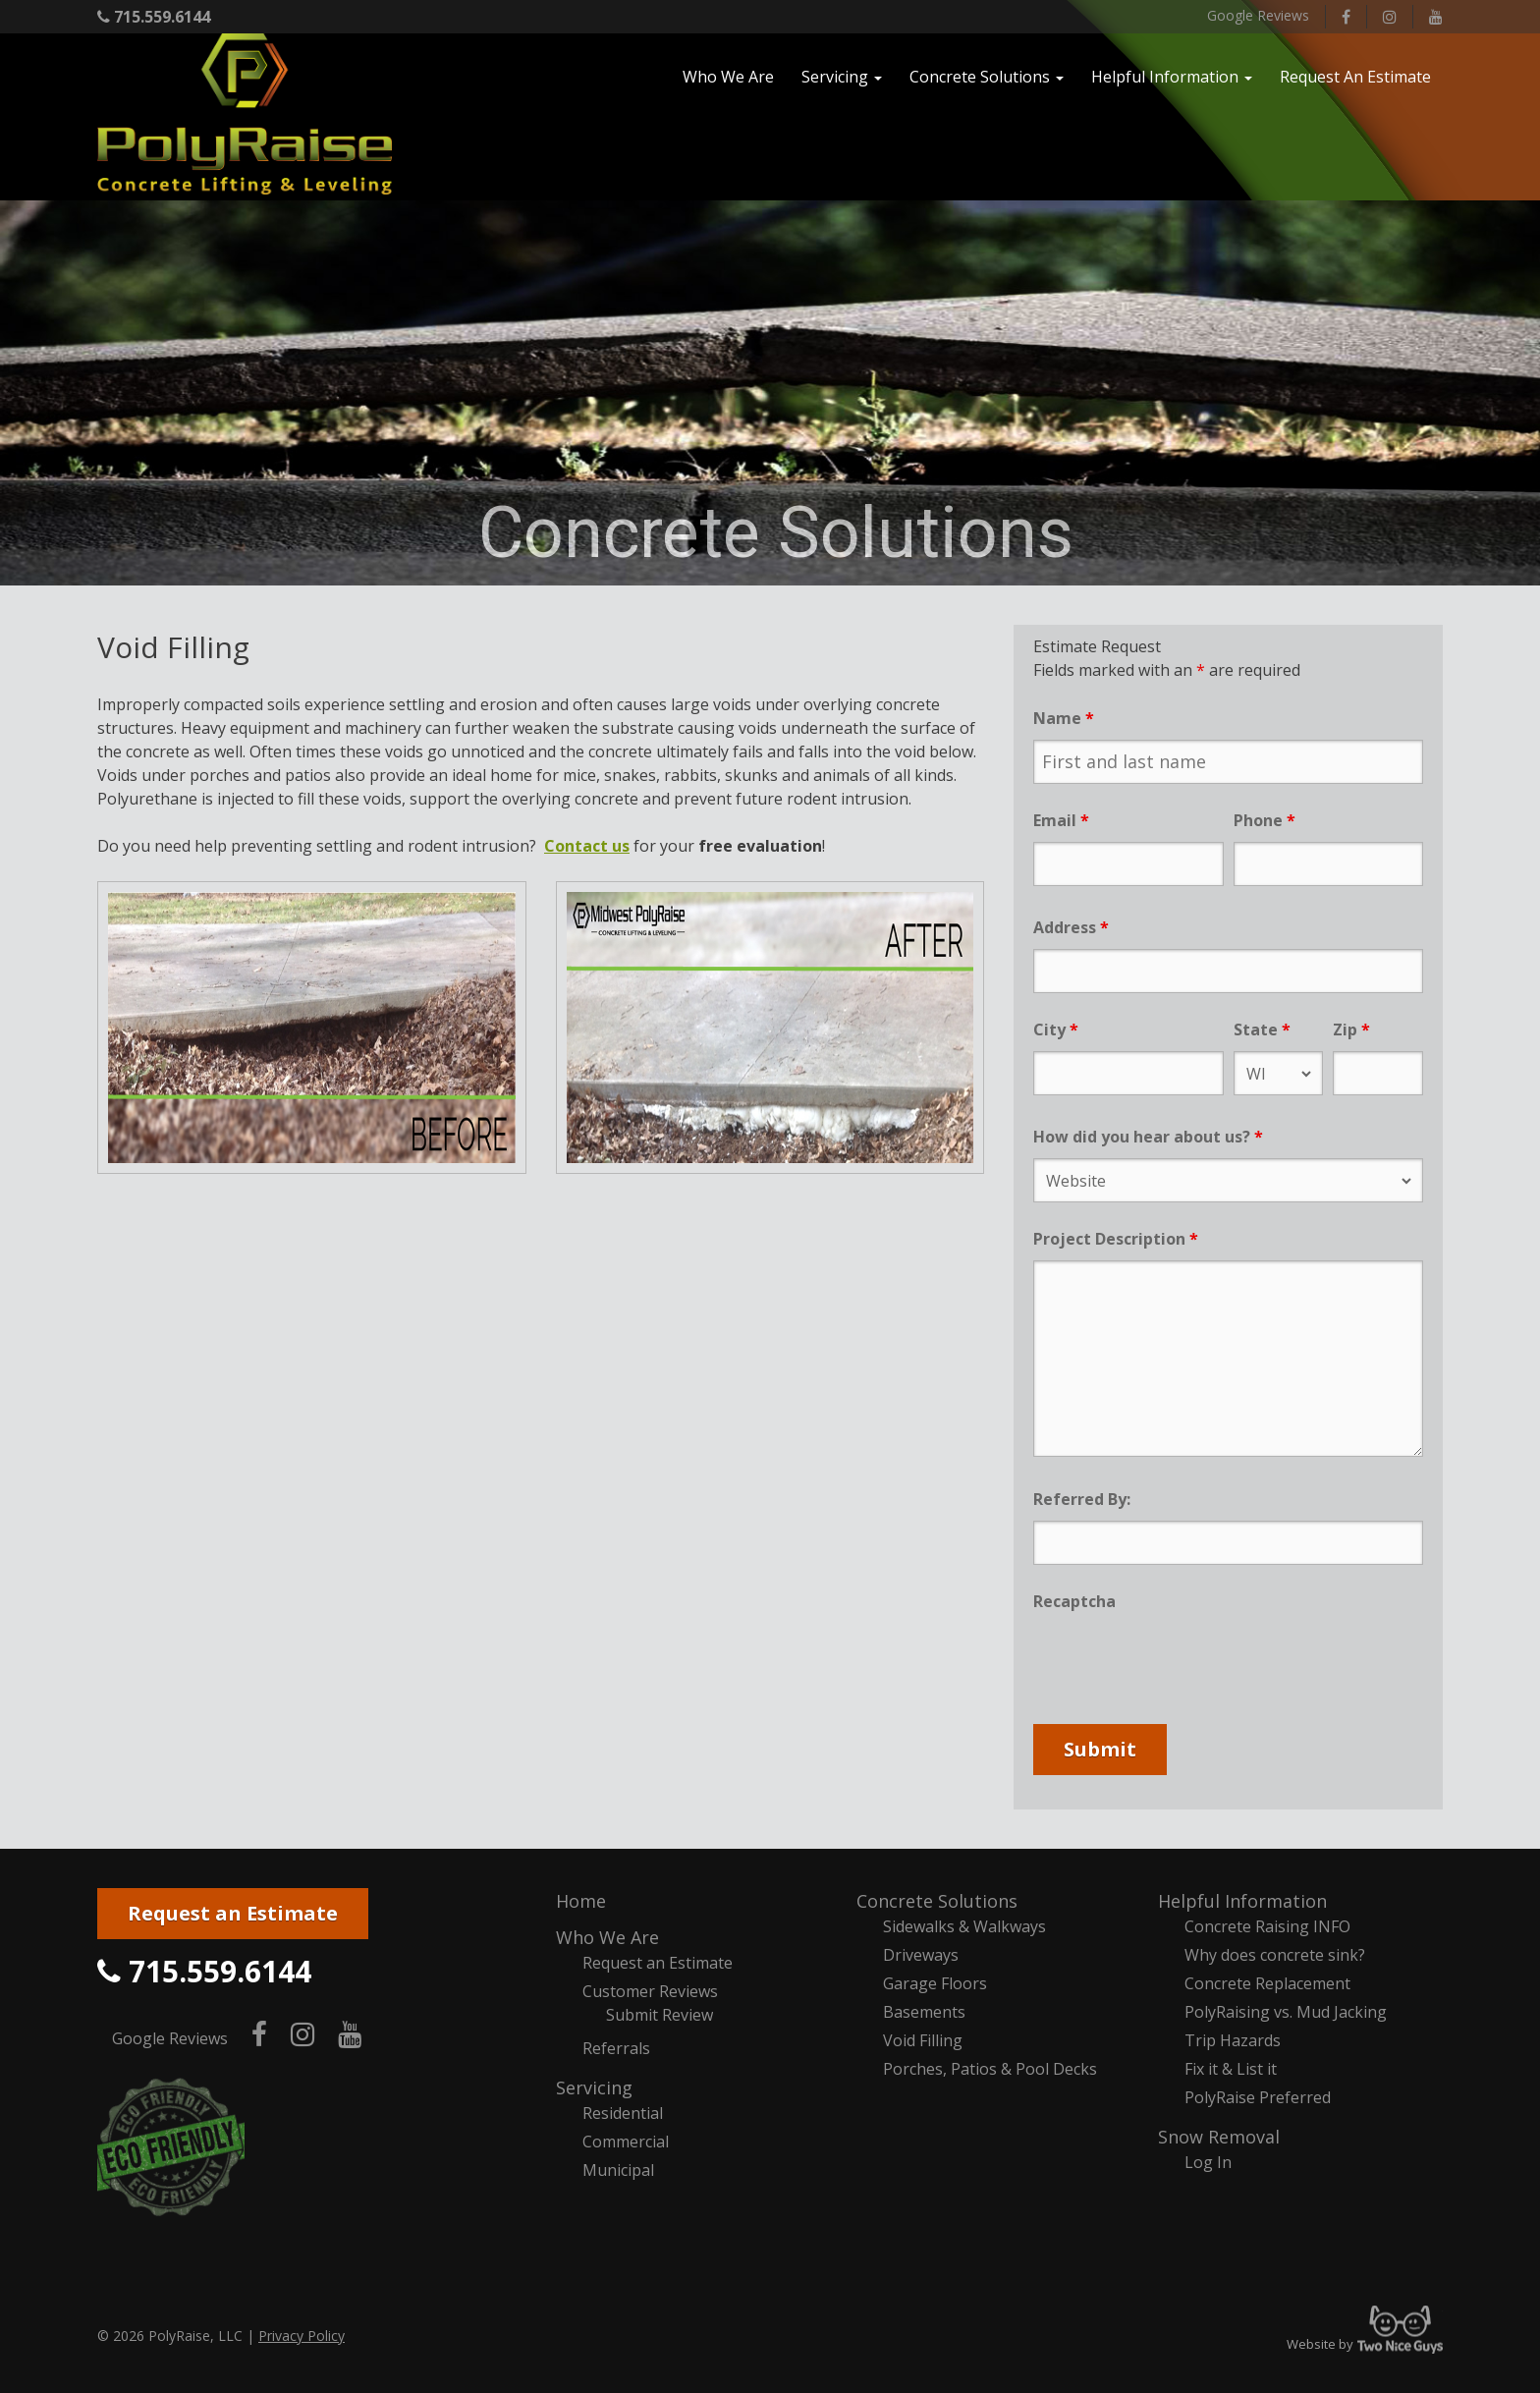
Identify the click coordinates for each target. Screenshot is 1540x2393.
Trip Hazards (1232, 2040)
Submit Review (659, 2015)
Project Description (1115, 1239)
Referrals (616, 2048)
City (1055, 1029)
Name (1063, 718)
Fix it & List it (1230, 2069)
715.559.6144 (153, 17)
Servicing (594, 2087)
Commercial (625, 2141)
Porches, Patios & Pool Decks (990, 2069)
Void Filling (922, 2040)
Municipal (618, 2170)
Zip (1351, 1029)
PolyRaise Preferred (1257, 2097)
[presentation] (1182, 1661)
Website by (1365, 2344)
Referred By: (1081, 1499)
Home (581, 1901)
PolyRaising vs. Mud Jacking (1285, 2012)
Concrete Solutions (937, 1901)
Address (1071, 927)
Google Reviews (1258, 15)
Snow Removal (1219, 2136)
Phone (1264, 820)
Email (1061, 820)
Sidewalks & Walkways (964, 1926)
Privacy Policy (301, 2335)
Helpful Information (1242, 1901)
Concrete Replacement (1267, 1983)
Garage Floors (935, 1983)
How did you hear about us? (1148, 1136)
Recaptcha (1074, 1601)
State (1262, 1029)
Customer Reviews (650, 1991)
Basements (924, 2012)
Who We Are (607, 1937)
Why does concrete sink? (1274, 1955)
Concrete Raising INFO (1267, 1926)
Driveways (921, 1955)
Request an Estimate (233, 1913)
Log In (1208, 2162)
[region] (770, 392)
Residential (622, 2113)
